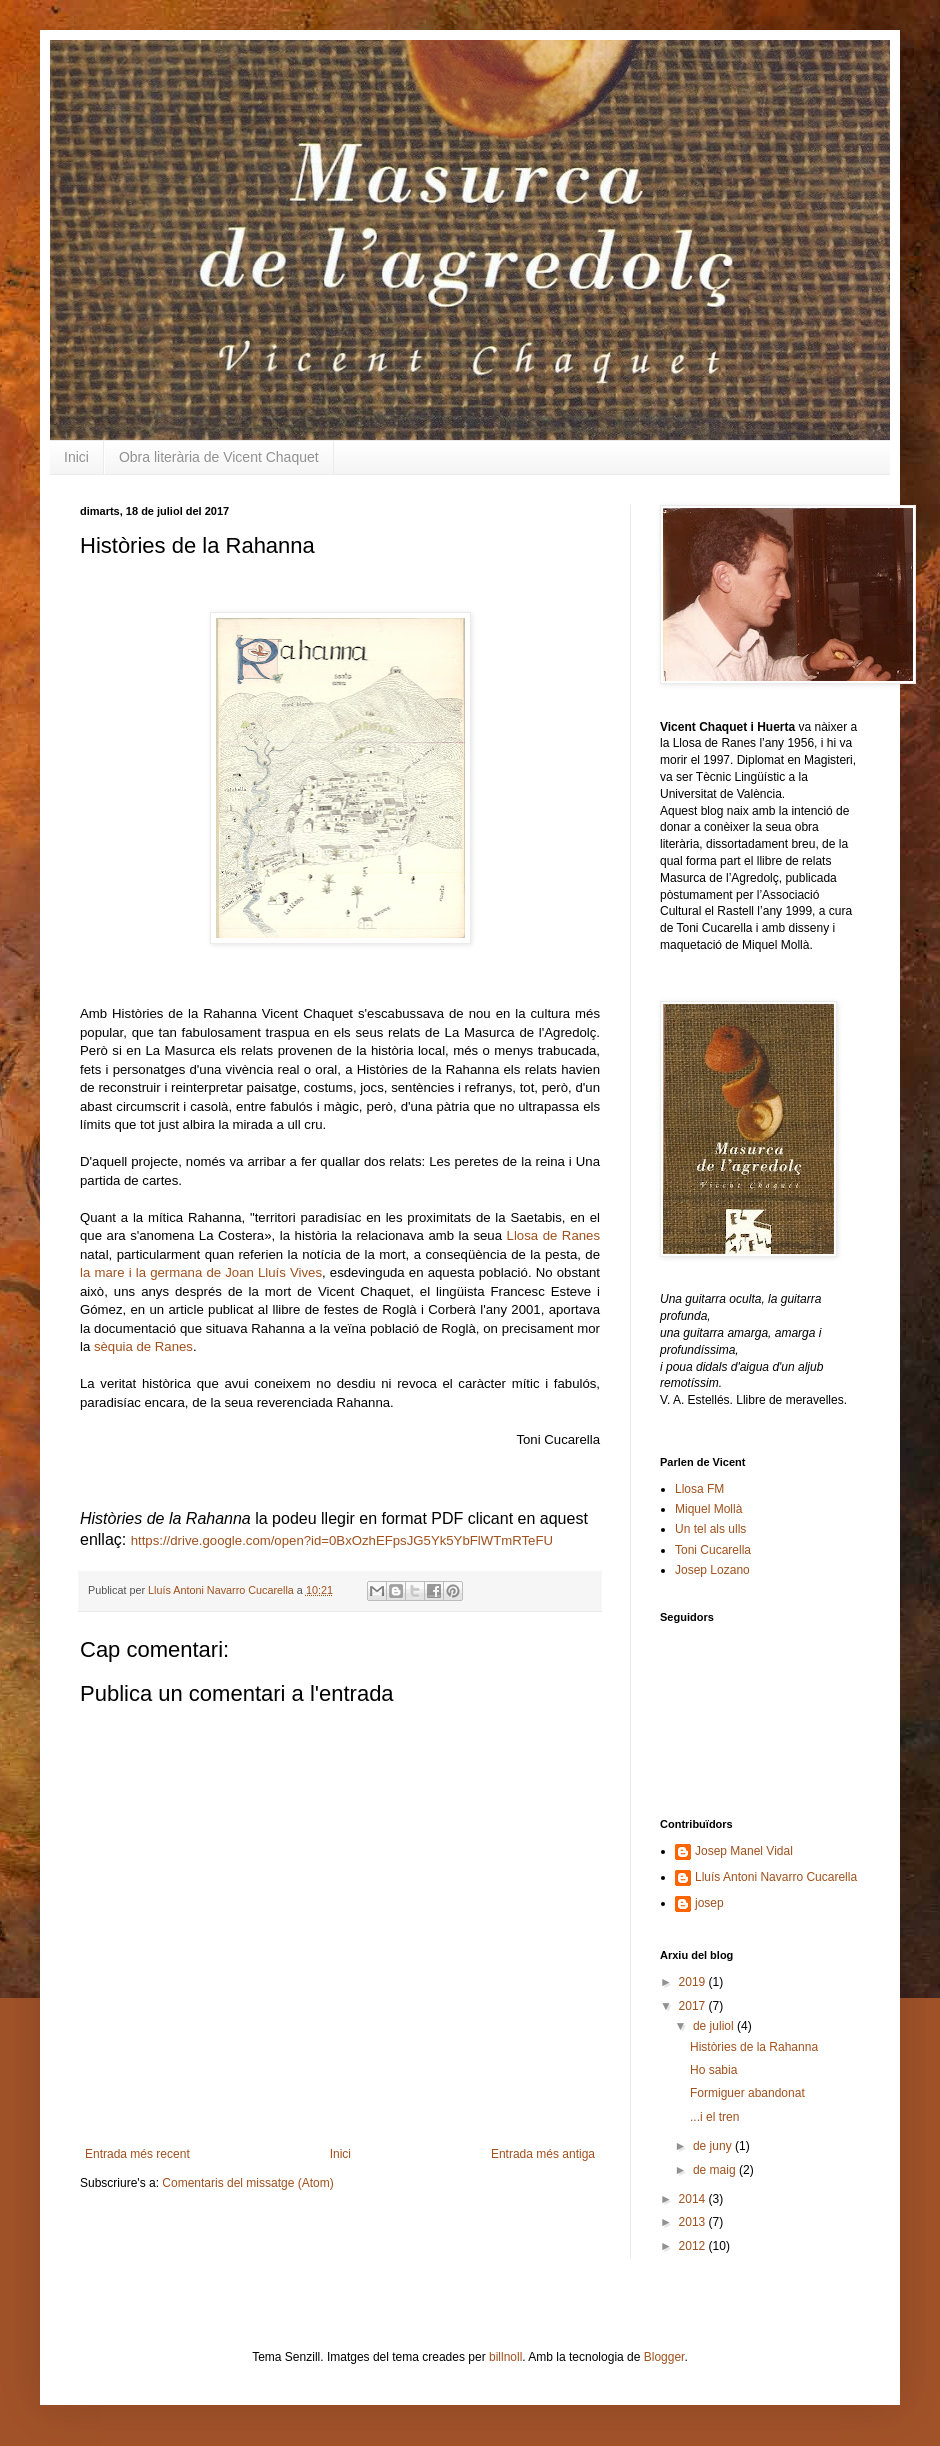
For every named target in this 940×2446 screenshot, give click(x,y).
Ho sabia (713, 2070)
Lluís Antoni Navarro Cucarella (222, 1590)
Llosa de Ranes (553, 1235)
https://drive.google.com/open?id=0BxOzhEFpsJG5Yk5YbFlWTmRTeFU (344, 1540)
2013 (694, 2222)
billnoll (505, 2357)
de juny (714, 2146)
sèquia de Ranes (143, 1346)
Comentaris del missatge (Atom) (247, 2183)
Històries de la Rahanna (754, 2047)
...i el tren (714, 2117)
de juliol (715, 2026)
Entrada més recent (137, 2154)
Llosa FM (699, 1489)
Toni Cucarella (713, 1550)
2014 (694, 2199)
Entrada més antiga (543, 2154)
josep (709, 1903)
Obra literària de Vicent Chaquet (219, 457)
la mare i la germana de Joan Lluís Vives (201, 1272)
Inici (76, 457)
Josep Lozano (712, 1570)
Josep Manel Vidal (744, 1851)
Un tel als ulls (710, 1529)
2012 (694, 2246)
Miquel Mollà (708, 1509)
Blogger (664, 2357)
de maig (716, 2170)
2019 (694, 1982)
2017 (694, 2006)
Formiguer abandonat (747, 2093)
